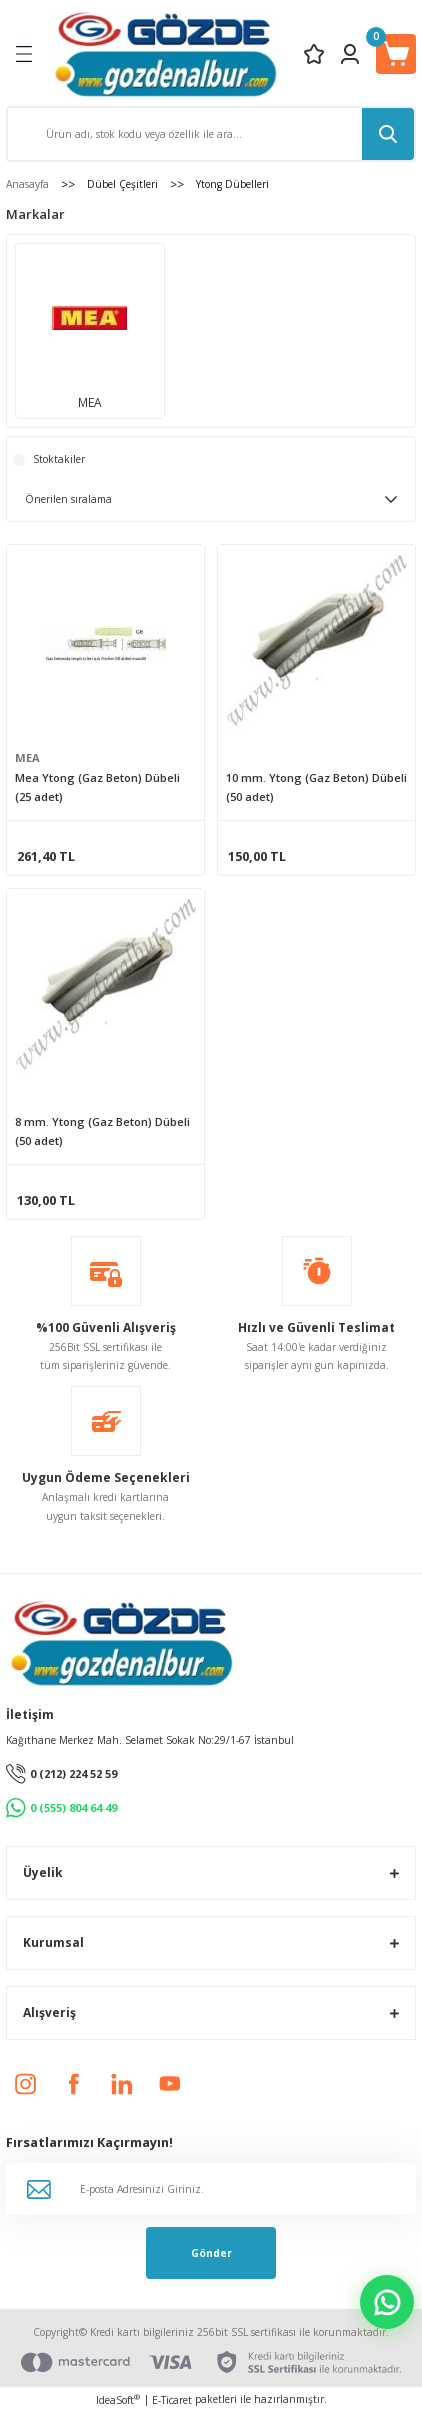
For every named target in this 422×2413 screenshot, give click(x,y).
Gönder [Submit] (211, 2253)
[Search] (211, 134)
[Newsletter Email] (211, 2189)
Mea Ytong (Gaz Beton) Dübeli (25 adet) (97, 787)
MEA (27, 757)
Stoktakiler (59, 459)
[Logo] (165, 53)
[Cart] (396, 54)
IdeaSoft (118, 2400)
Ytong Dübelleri (232, 184)
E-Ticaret (172, 2400)
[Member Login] (350, 54)
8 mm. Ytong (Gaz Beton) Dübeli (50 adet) (102, 1131)
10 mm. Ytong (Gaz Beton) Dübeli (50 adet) (316, 787)
